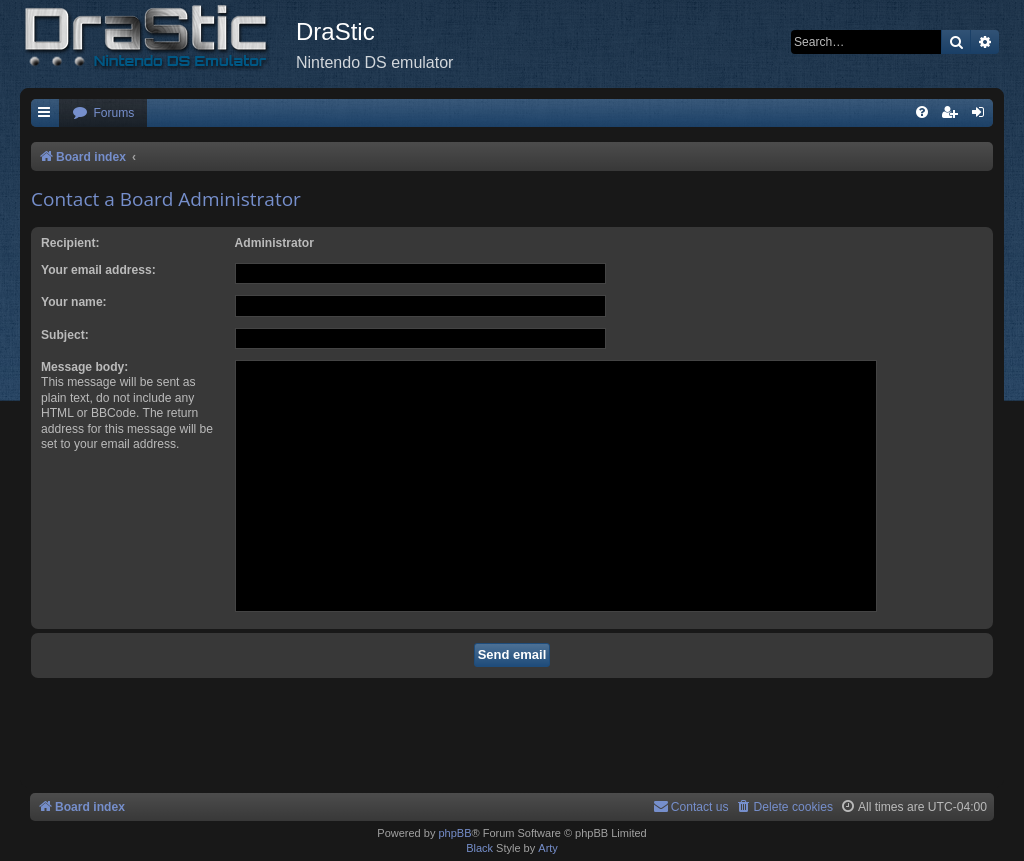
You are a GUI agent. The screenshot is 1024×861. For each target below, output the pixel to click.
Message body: (84, 367)
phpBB (454, 833)
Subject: (65, 335)
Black (479, 848)
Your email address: (98, 270)
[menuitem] (103, 113)
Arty (548, 848)
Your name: (74, 302)
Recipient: (70, 243)
